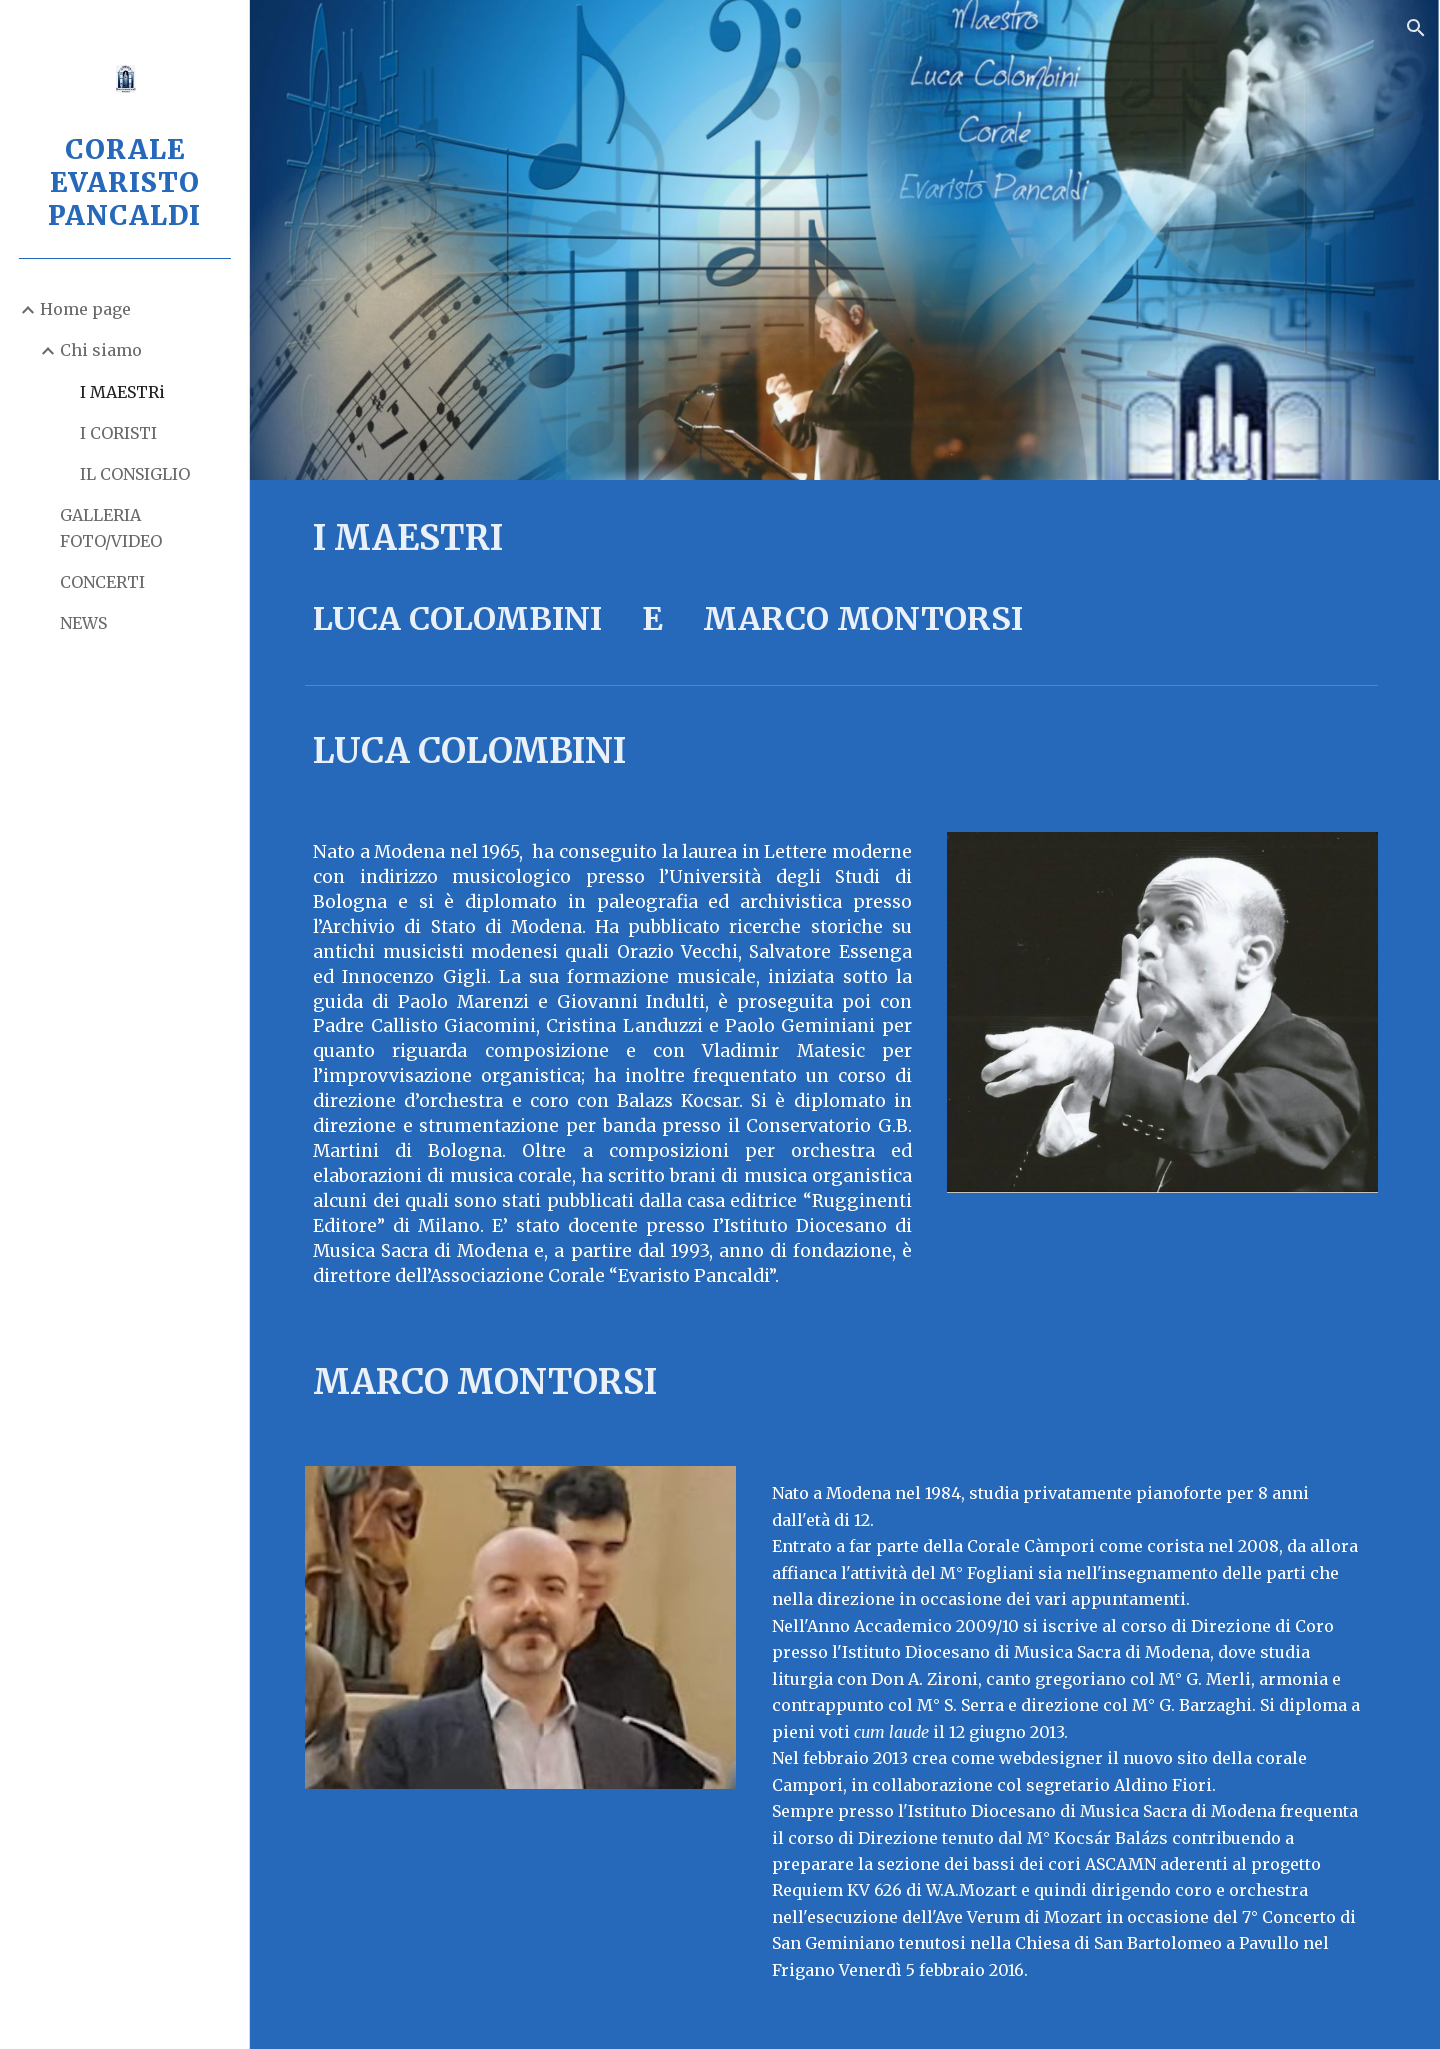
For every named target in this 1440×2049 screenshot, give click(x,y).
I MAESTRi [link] (122, 392)
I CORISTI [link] (118, 433)
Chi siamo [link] (101, 350)
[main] (845, 578)
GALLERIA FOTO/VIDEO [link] (111, 527)
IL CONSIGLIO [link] (135, 474)
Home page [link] (85, 309)
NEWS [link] (83, 623)
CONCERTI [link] (102, 582)
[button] (1416, 28)
